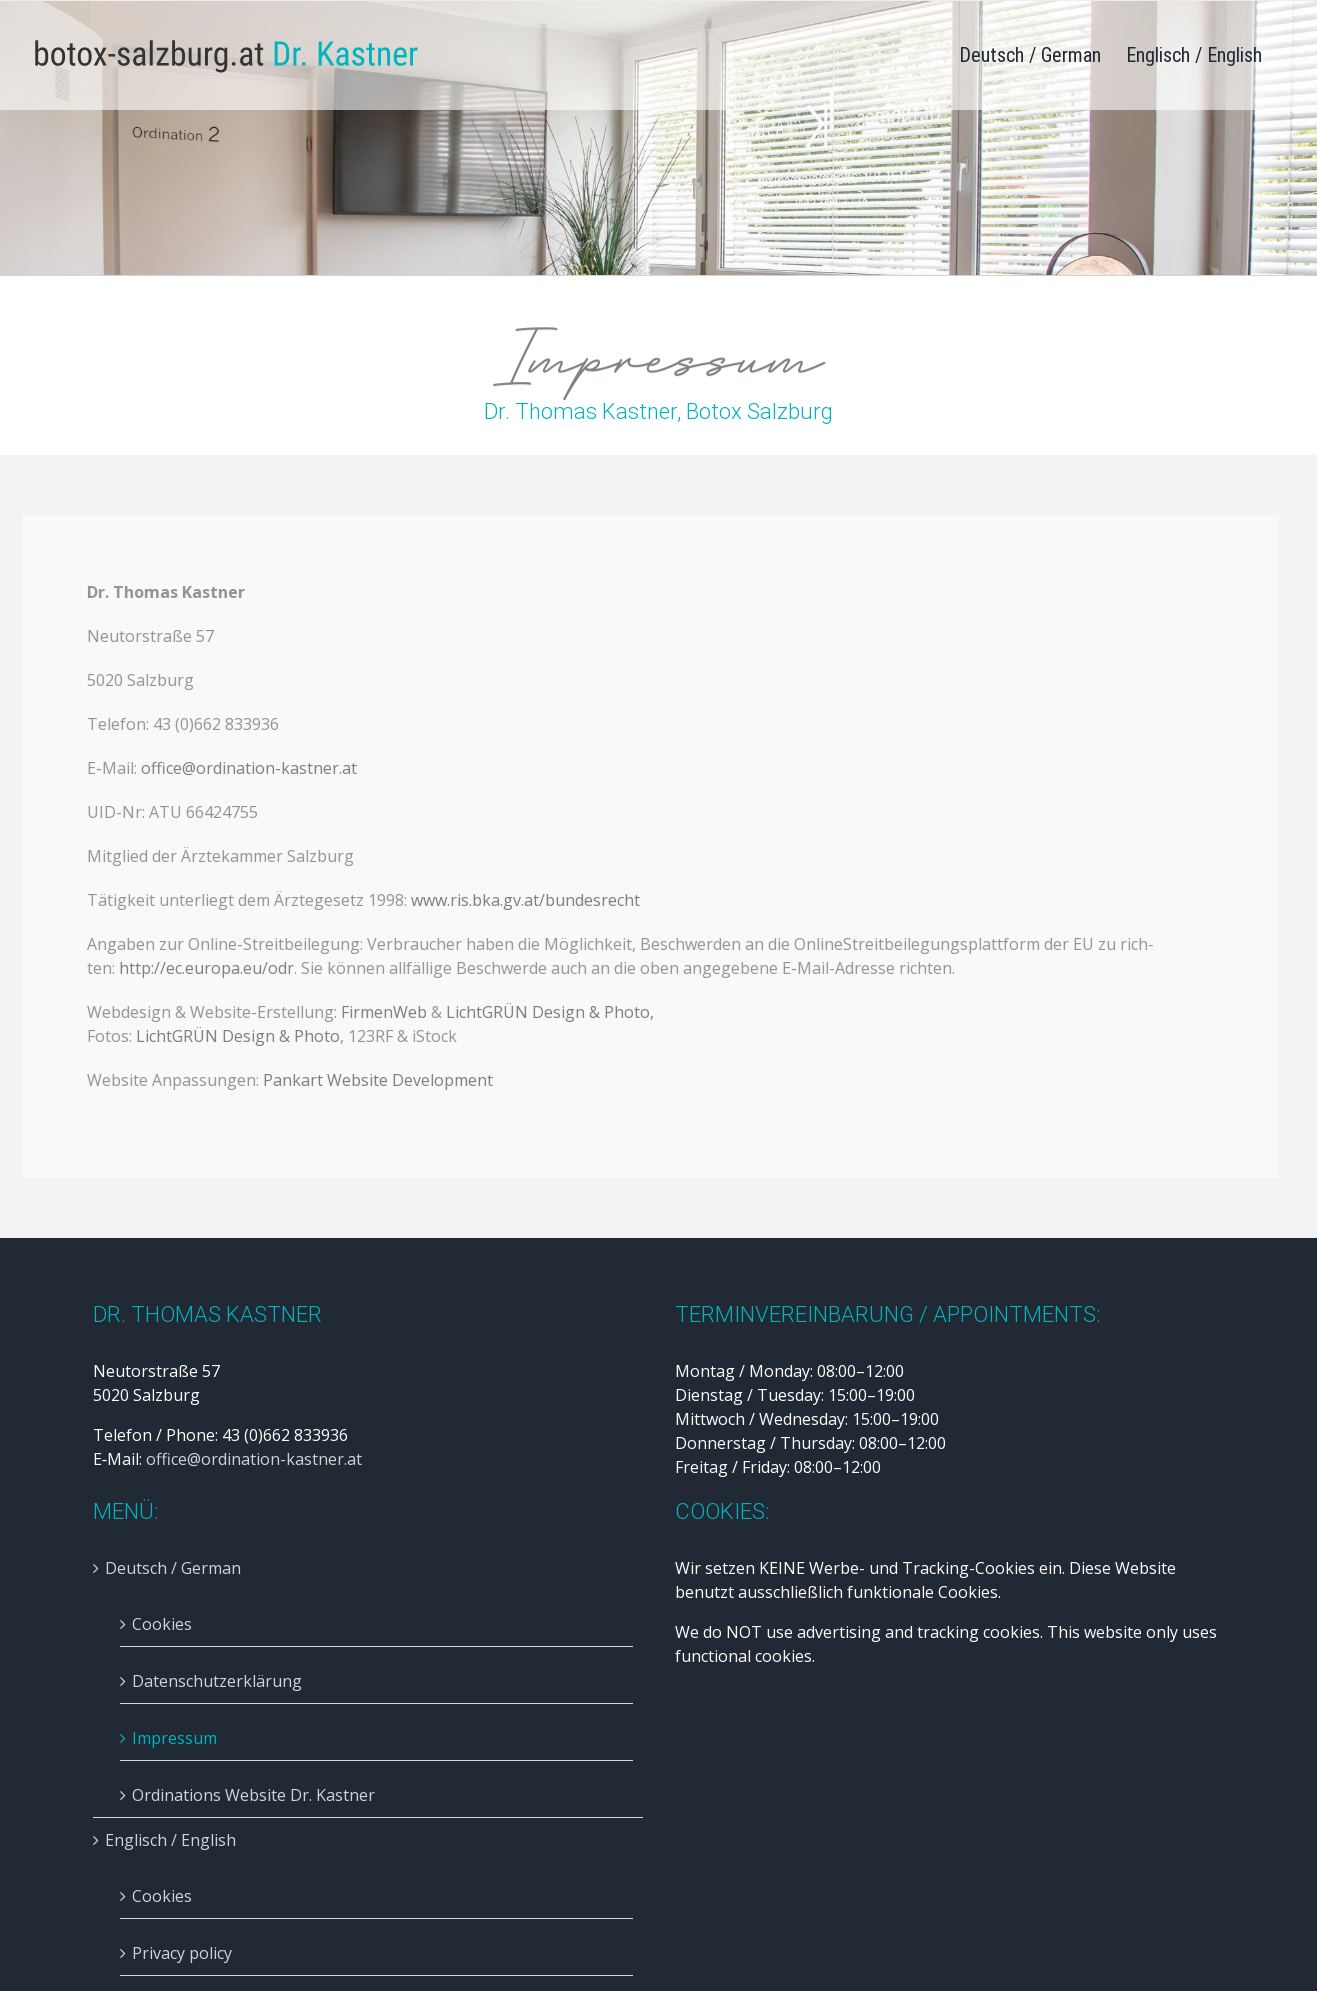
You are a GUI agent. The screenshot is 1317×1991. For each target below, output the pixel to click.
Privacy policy (182, 1953)
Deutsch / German (173, 1568)
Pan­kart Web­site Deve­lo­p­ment (375, 1080)
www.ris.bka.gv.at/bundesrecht (522, 900)
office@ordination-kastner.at (245, 768)
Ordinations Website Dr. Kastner (253, 1795)
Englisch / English (170, 1840)
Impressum (174, 1738)
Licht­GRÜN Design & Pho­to (545, 1012)
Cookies (162, 1624)
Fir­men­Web (381, 1012)
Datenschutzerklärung (217, 1681)
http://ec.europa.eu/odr (203, 968)
